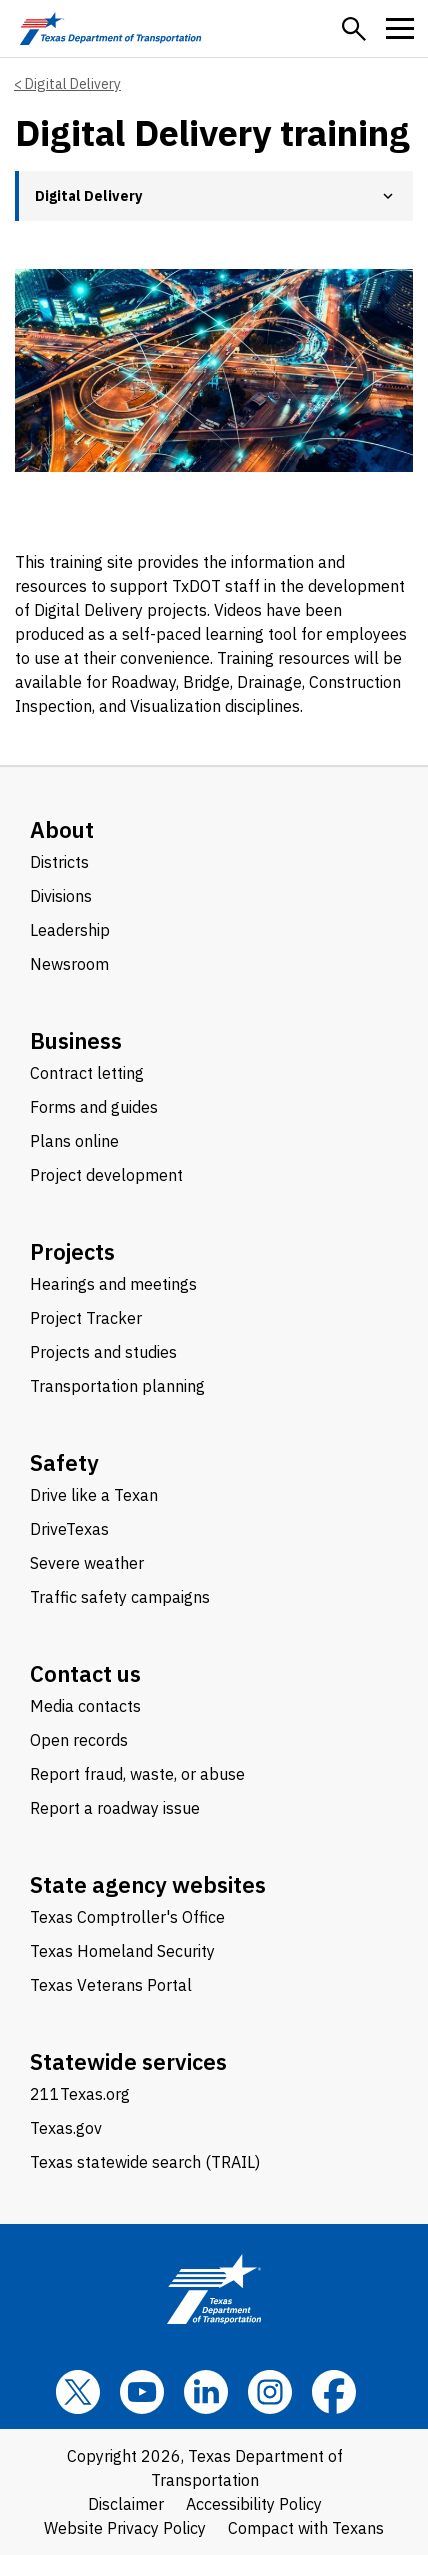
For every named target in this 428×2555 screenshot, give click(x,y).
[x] (78, 2392)
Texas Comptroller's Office (127, 1917)
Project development (106, 1175)
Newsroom (69, 964)
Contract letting (87, 1073)
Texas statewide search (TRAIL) (145, 2162)
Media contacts (85, 1706)
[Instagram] (270, 2392)
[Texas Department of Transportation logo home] (110, 28)
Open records (79, 1740)
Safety (64, 1462)
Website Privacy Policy (125, 2528)
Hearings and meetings (113, 1284)
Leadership (70, 930)
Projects (72, 1251)
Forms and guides (94, 1107)
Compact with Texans (306, 2528)
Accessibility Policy (254, 2504)
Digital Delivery (73, 84)
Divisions (61, 896)
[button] (354, 29)
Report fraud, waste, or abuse (137, 1774)
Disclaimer (126, 2504)
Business (76, 1040)
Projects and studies (103, 1352)
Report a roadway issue (115, 1808)
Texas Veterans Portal (111, 1985)
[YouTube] (142, 2392)
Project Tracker (86, 1318)
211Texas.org (80, 2094)
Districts (59, 862)
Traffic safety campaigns (120, 1597)
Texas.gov (66, 2128)
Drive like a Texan (94, 1495)
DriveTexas (69, 1529)
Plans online (74, 1141)
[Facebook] (334, 2392)
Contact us (85, 1673)
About (62, 829)
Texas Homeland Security (122, 1951)
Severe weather (87, 1563)
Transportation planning (117, 1386)
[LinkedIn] (206, 2392)
